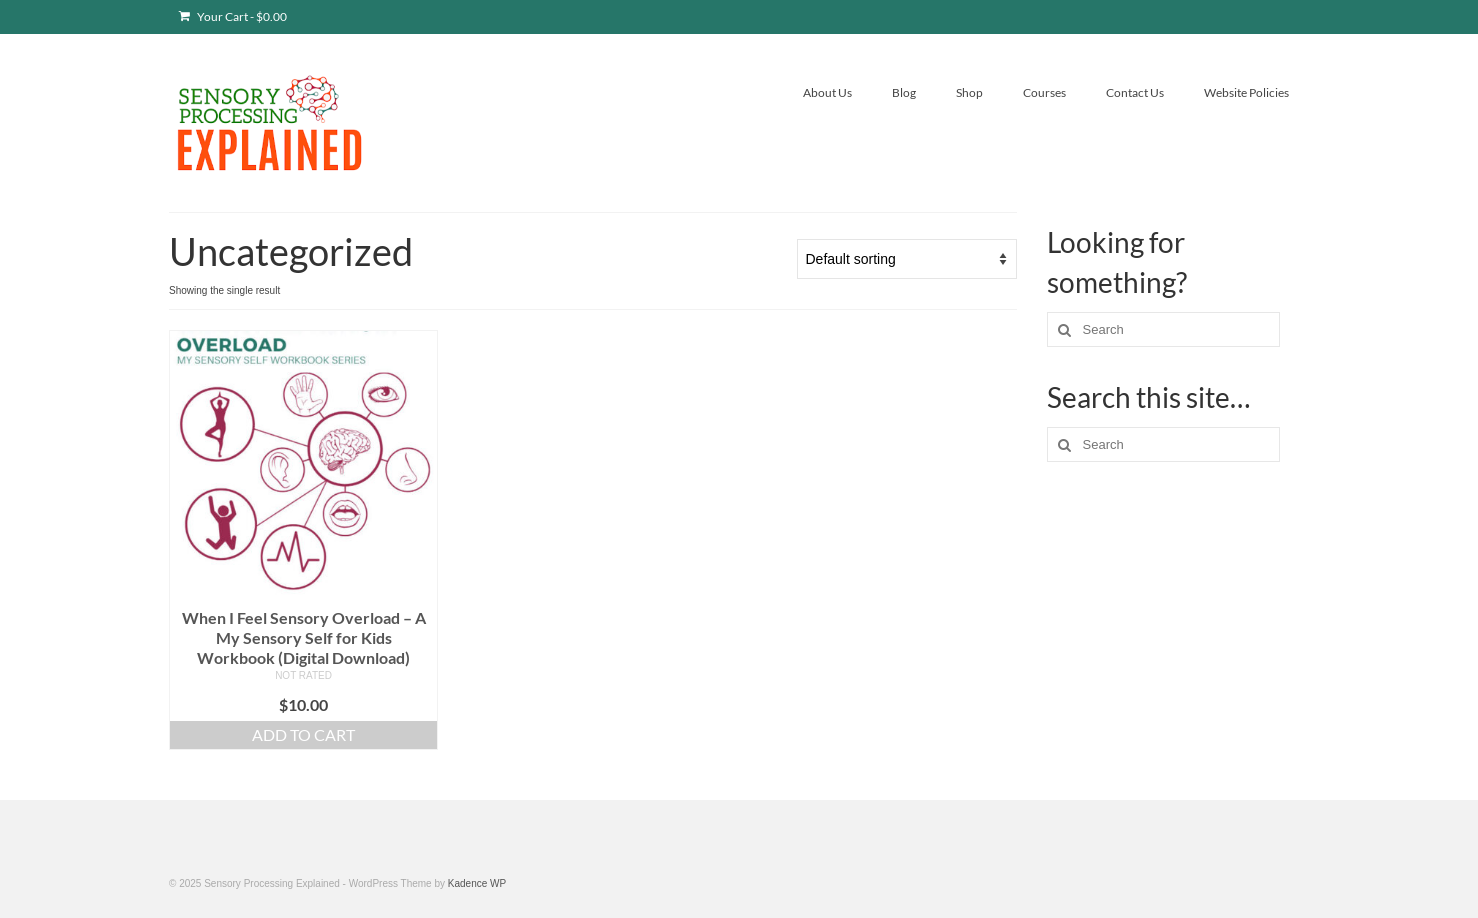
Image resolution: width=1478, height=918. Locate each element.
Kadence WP (477, 883)
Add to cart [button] (303, 734)
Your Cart (233, 16)
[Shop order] (907, 259)
